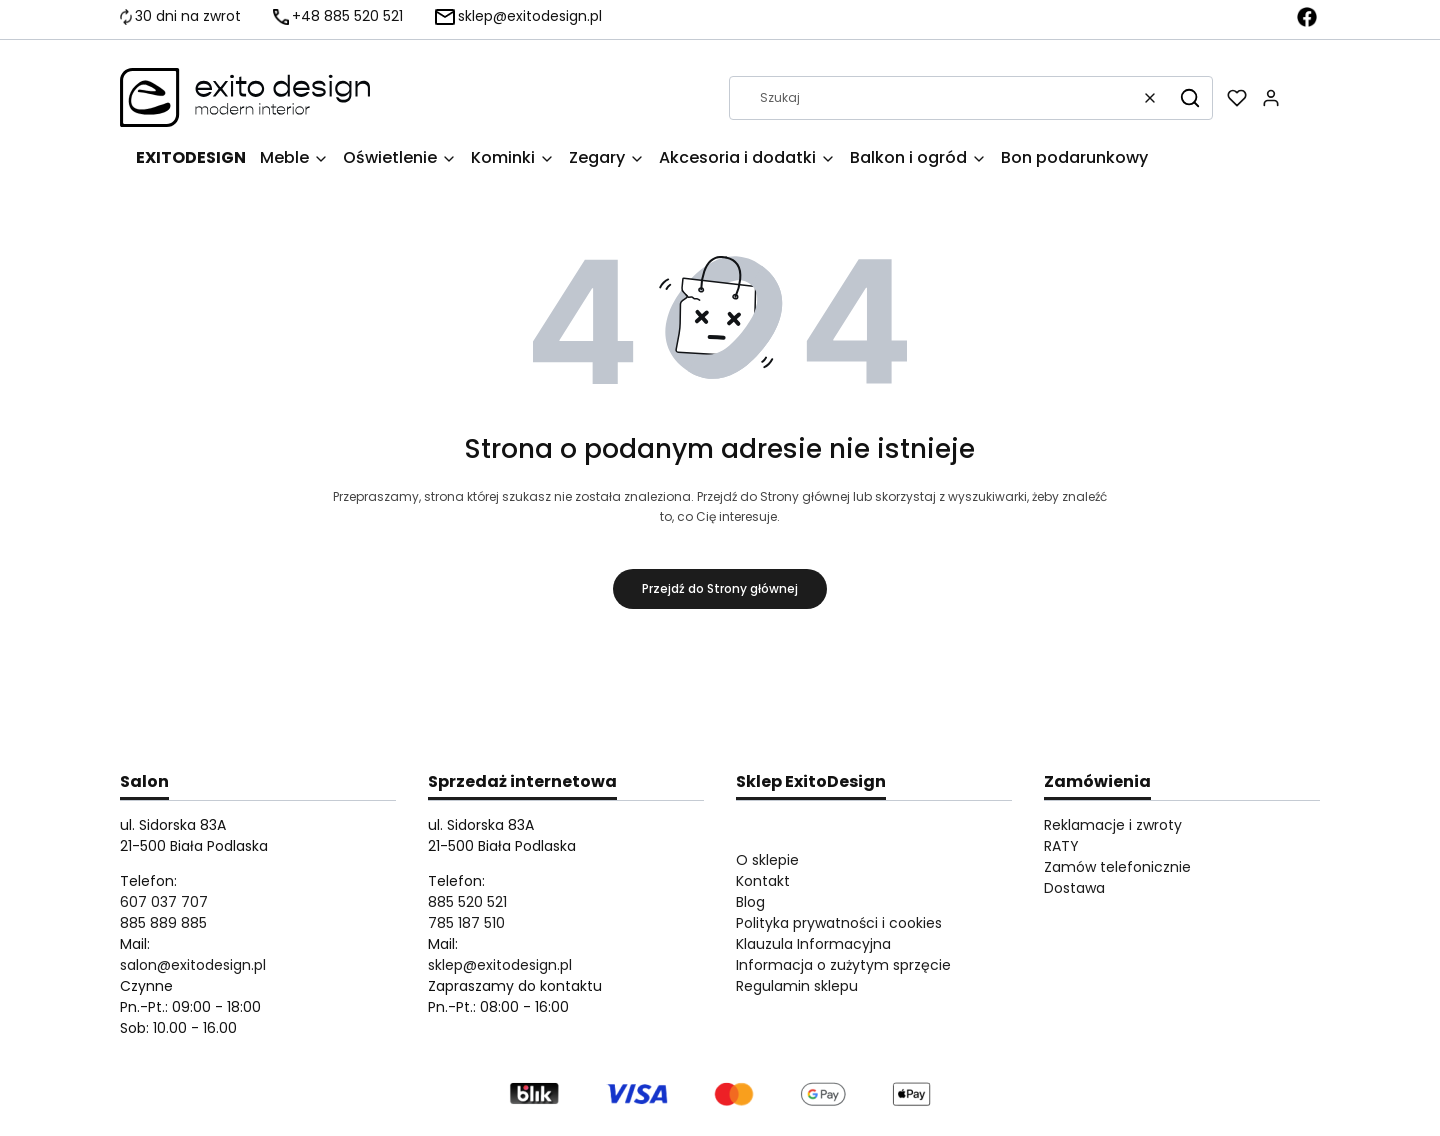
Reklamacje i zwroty (1113, 825)
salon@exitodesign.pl (193, 965)
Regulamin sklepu (797, 986)
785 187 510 (466, 923)
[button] (1190, 98)
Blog (750, 902)
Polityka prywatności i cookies (839, 923)
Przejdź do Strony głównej (720, 588)
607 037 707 (164, 902)
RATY (1061, 846)
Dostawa (1074, 888)
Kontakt (763, 881)
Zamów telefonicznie (1117, 867)
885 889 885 (163, 923)
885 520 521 (467, 902)
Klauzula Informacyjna (813, 944)
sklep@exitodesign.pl (500, 965)
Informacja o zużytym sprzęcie (843, 965)
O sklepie (767, 860)
